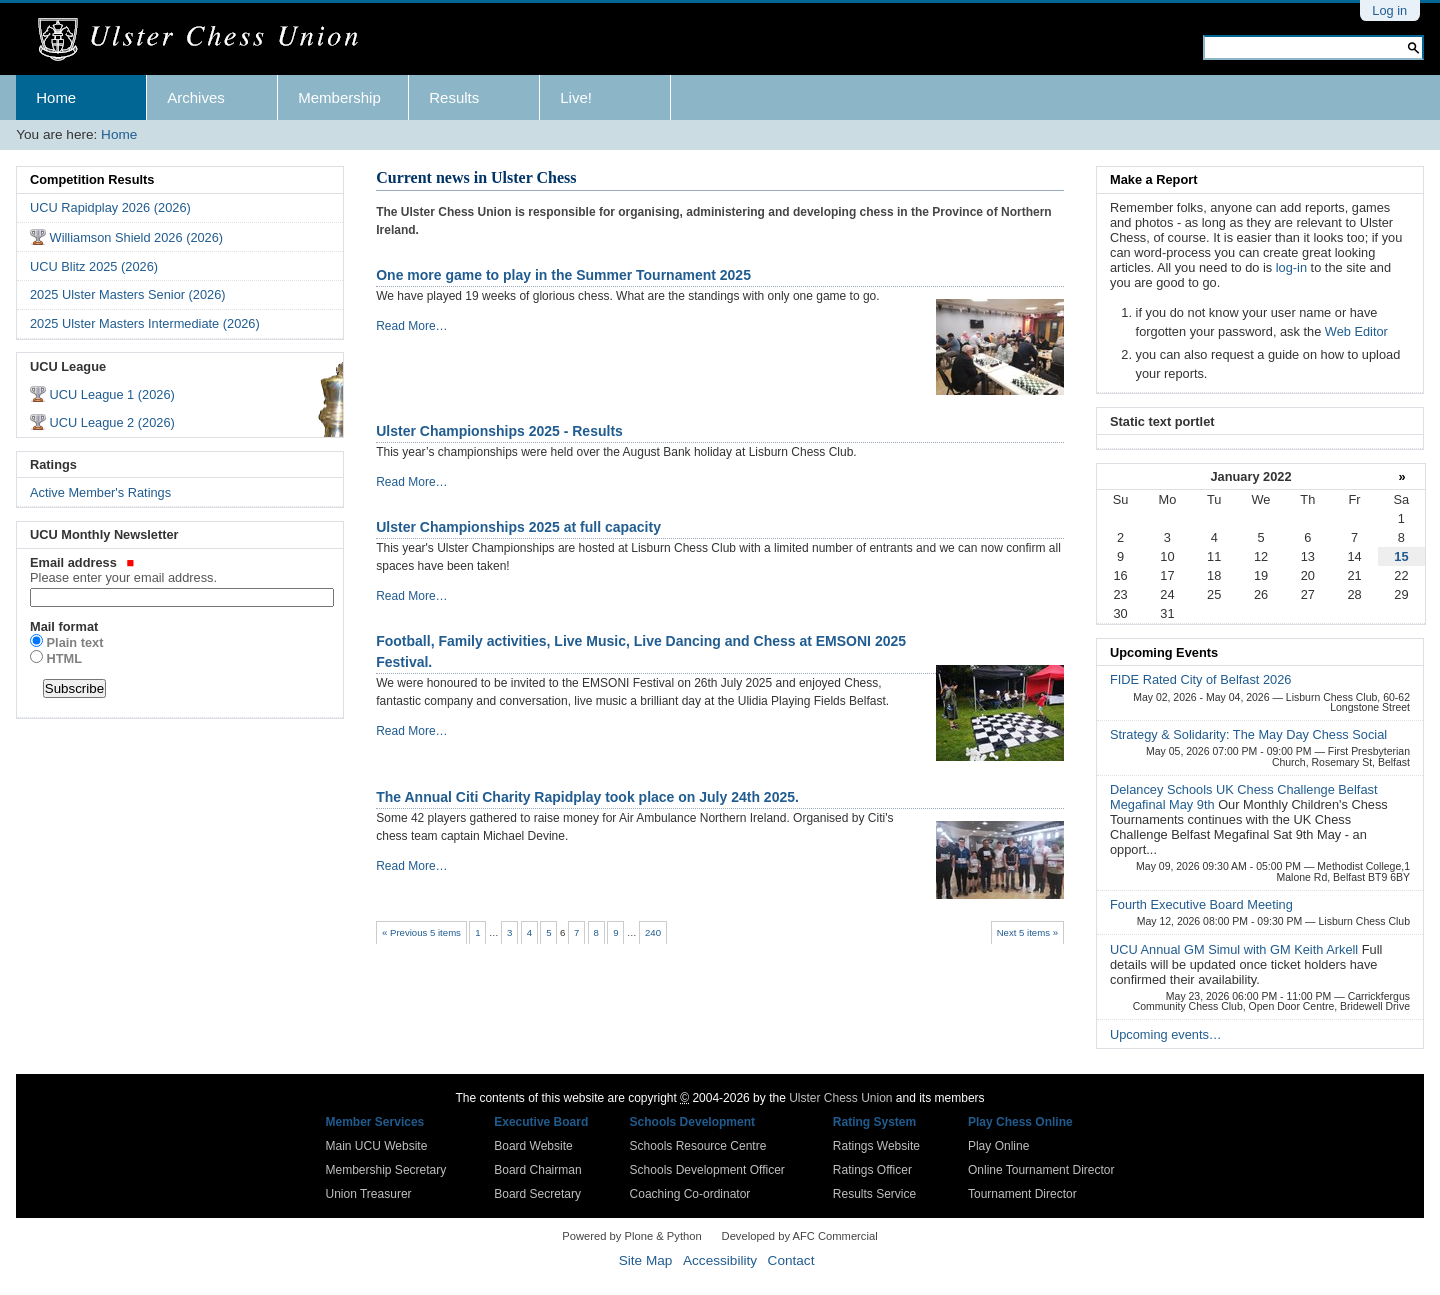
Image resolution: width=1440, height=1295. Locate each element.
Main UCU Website (377, 1146)
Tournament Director (1022, 1194)
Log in (1389, 10)
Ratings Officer (872, 1170)
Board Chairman (537, 1170)
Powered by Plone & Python (631, 1236)
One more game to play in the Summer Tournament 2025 (563, 275)
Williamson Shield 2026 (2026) (137, 237)
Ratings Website (876, 1146)
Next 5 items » (1027, 932)
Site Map (646, 1260)
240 (653, 932)
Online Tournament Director (1041, 1170)
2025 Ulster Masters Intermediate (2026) (145, 323)
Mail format (64, 626)
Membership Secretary (386, 1170)
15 (1401, 556)
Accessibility (720, 1260)
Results (454, 97)
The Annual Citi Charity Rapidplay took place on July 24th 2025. (587, 797)
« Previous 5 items (421, 932)
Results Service (874, 1194)
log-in (1291, 267)
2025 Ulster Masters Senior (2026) (128, 294)
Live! (576, 97)
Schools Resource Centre (698, 1146)
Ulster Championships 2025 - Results (499, 431)
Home (56, 97)
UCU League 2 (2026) (112, 422)
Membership (339, 97)
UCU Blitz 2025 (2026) (94, 266)
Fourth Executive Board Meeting (1201, 904)
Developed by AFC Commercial (800, 1236)
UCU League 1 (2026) (112, 394)
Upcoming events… (1166, 1034)
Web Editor (1356, 331)
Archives (196, 97)
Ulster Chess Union (840, 1098)
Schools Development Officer (707, 1170)
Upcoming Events (1164, 652)
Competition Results (92, 179)
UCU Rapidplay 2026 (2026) (110, 207)
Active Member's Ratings (100, 492)
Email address (180, 570)
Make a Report (1153, 179)
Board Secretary (537, 1194)
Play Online (998, 1146)
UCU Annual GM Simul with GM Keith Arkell (1236, 949)
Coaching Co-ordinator (690, 1194)
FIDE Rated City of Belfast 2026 (1200, 679)
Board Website (533, 1146)
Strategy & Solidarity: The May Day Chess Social (1248, 734)
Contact (791, 1260)
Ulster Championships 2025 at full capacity (518, 527)
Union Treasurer (369, 1194)
